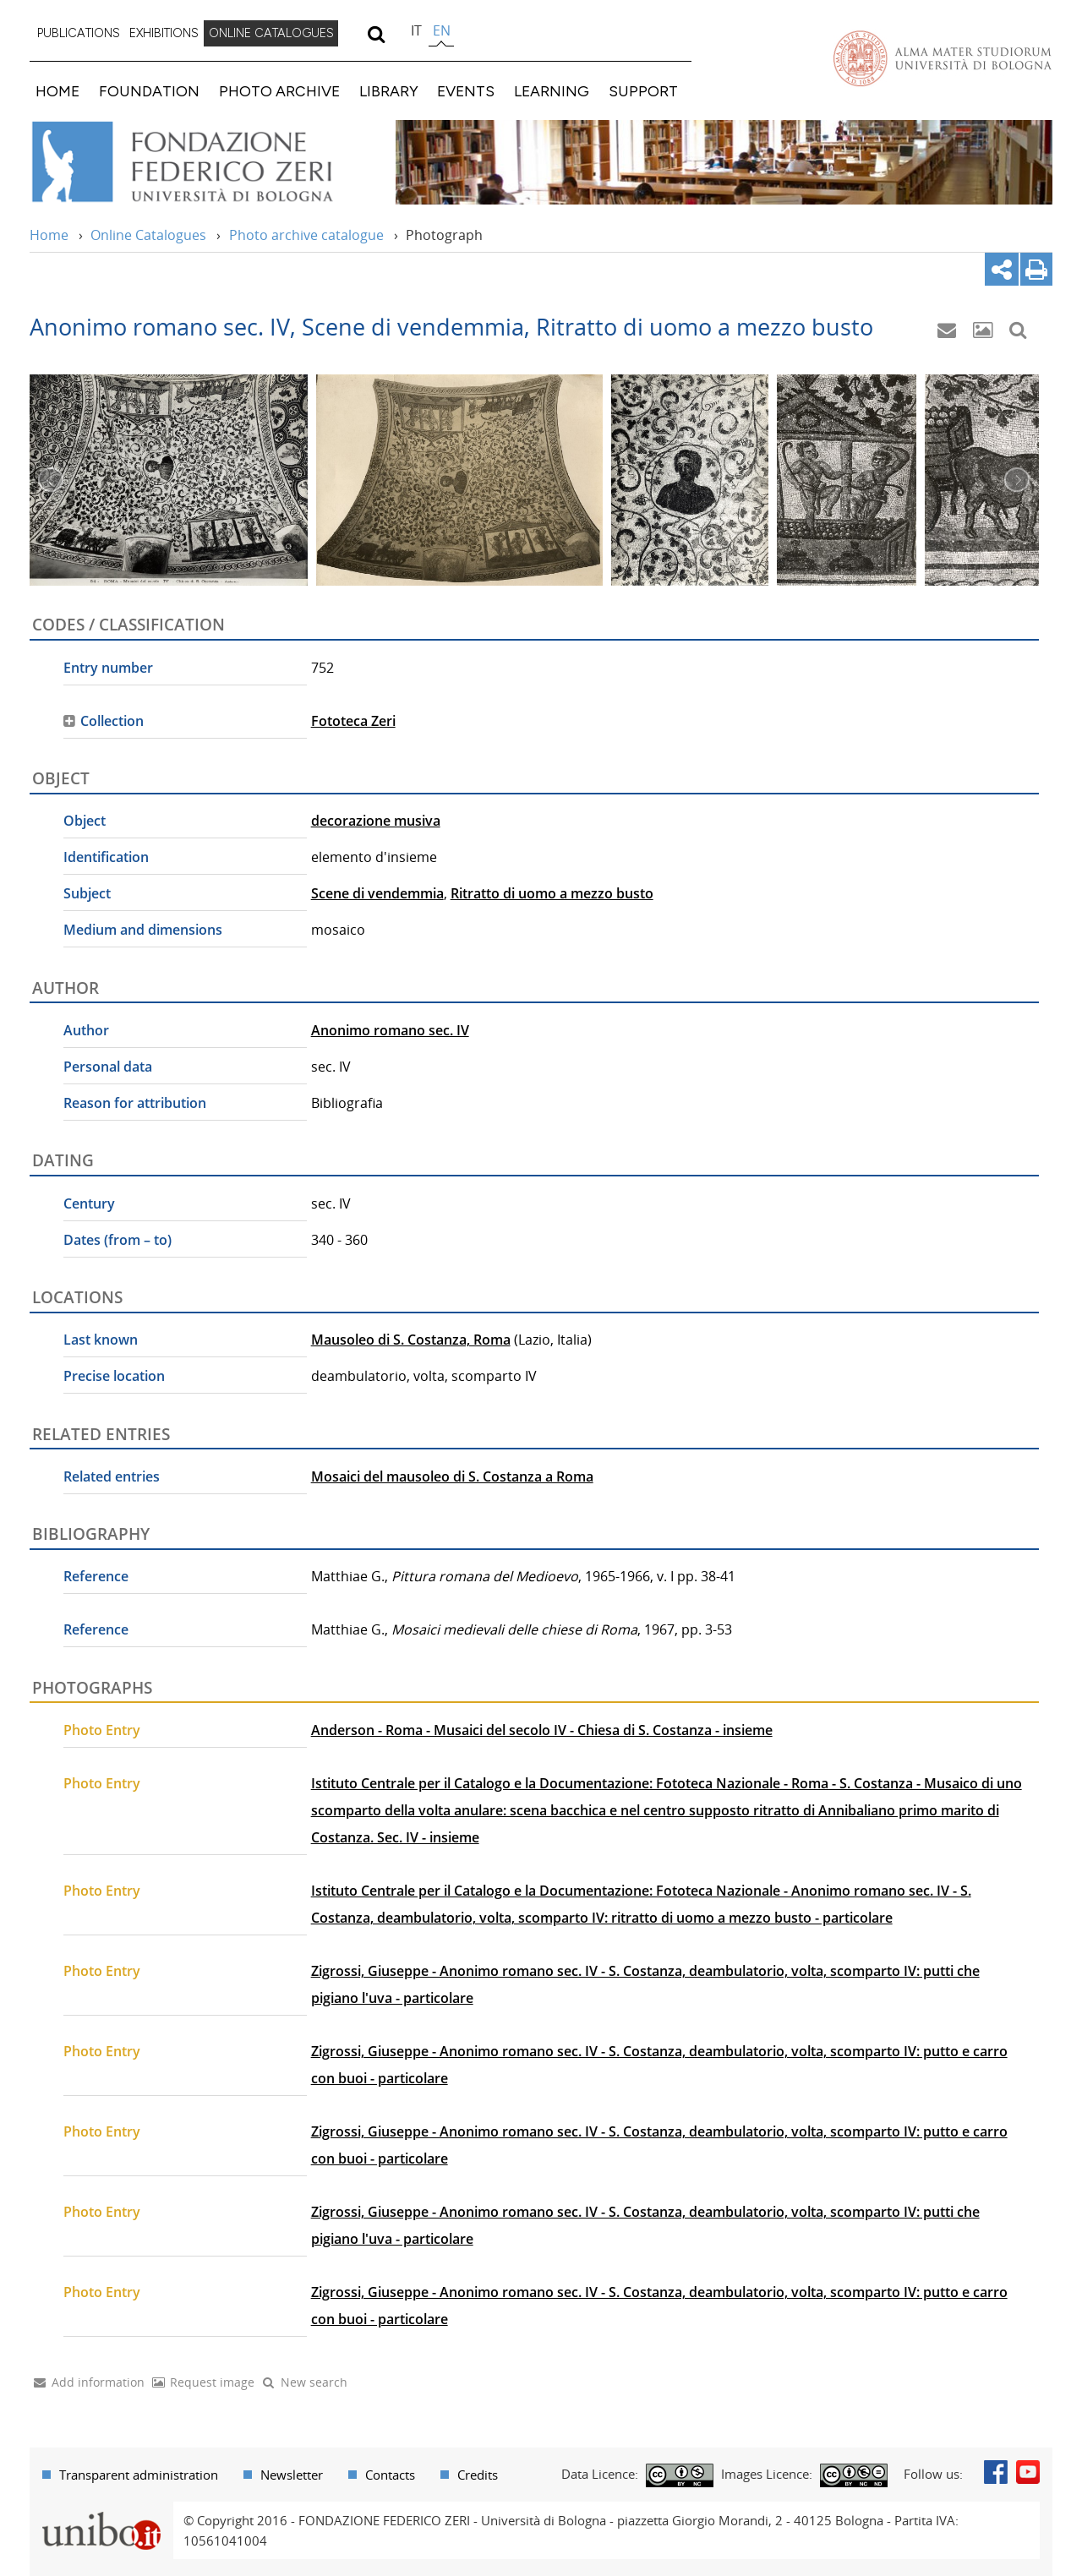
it (416, 30)
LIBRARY (388, 91)
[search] (376, 34)
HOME (57, 91)
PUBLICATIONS (78, 33)
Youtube (1028, 2472)
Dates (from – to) (117, 1240)
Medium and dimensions (142, 929)
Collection (112, 721)
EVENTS (466, 91)
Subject (87, 893)
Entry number (108, 667)
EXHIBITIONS (164, 33)
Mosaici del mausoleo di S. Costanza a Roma (452, 1476)
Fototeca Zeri (353, 721)
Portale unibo (101, 2511)
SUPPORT (643, 91)
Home (49, 235)
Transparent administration (138, 2474)
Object (84, 820)
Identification (106, 857)
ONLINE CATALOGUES (271, 33)
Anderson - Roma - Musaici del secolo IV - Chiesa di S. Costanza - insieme (542, 1730)
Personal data (107, 1066)
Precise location (114, 1376)
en (442, 30)
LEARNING (551, 91)
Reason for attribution (134, 1103)
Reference (95, 1576)
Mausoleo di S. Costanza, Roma (411, 1339)
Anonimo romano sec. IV (390, 1030)
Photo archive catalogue (306, 235)
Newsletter (291, 2474)
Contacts (390, 2474)
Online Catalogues (148, 235)
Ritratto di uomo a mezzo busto (552, 893)
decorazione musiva (375, 820)
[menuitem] (78, 33)
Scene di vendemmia (377, 893)
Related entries (111, 1476)
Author (86, 1030)
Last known (100, 1339)
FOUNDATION (149, 91)
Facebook (996, 2472)
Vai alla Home (204, 162)
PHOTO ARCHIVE (279, 91)
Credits (477, 2474)
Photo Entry (101, 1730)
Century (89, 1203)
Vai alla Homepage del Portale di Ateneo (942, 58)
